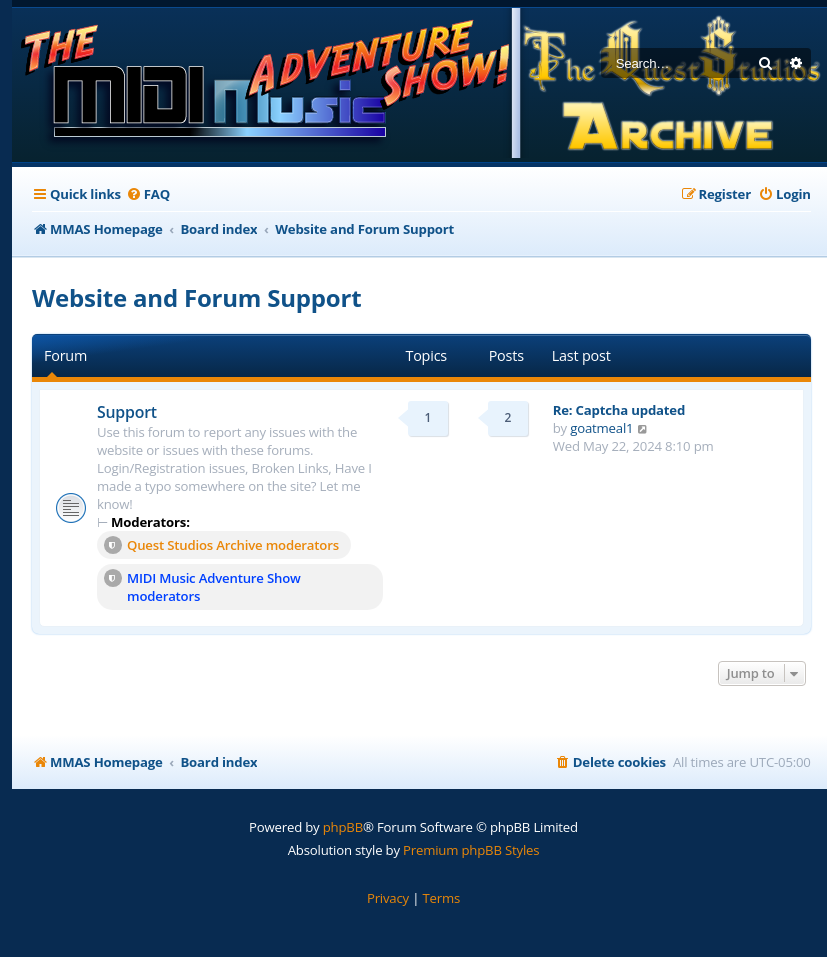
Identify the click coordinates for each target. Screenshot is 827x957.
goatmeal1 (601, 428)
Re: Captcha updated (619, 410)
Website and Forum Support (196, 297)
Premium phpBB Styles (471, 850)
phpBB (343, 827)
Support (127, 412)
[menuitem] (148, 194)
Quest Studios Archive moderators (221, 545)
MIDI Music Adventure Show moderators (202, 587)
